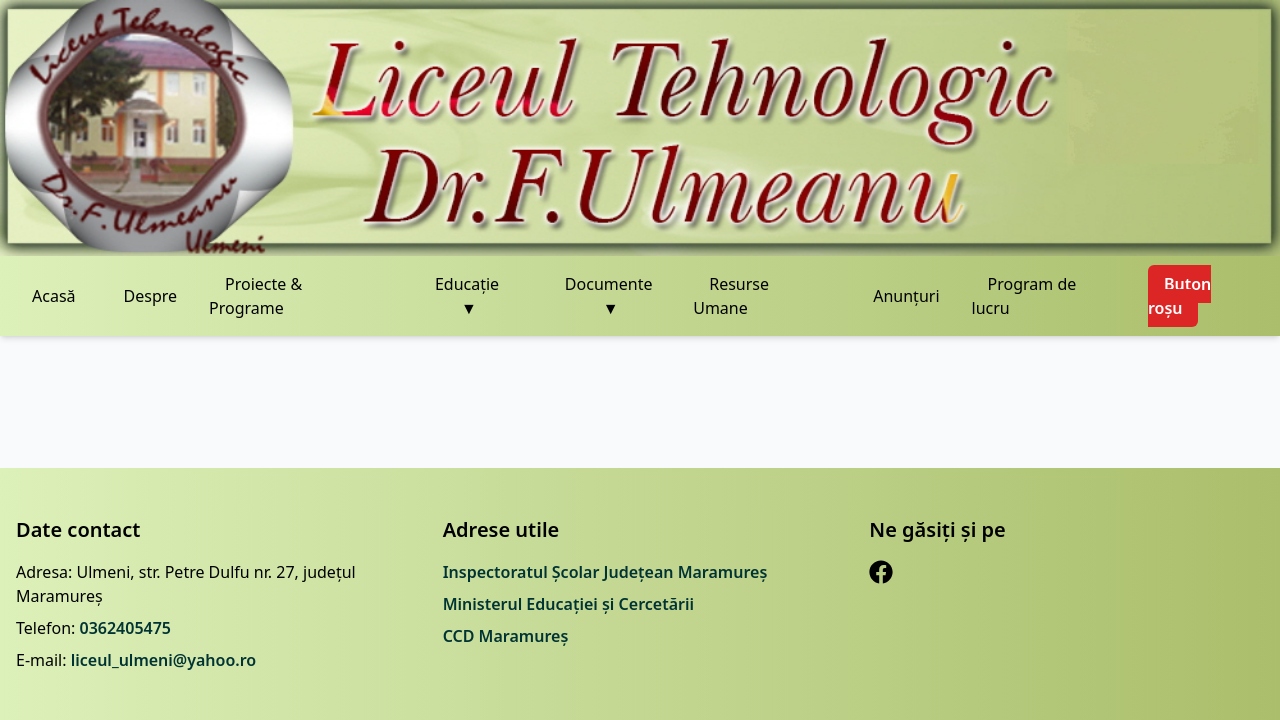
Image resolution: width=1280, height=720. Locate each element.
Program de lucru (1024, 296)
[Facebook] (881, 572)
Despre (151, 296)
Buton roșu (1179, 296)
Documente (609, 296)
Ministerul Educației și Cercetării (568, 604)
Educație (467, 296)
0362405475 (125, 628)
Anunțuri (906, 296)
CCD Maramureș (506, 636)
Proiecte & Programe (255, 296)
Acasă (54, 296)
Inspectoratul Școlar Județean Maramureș (605, 572)
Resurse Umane (731, 296)
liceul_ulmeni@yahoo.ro (164, 660)
